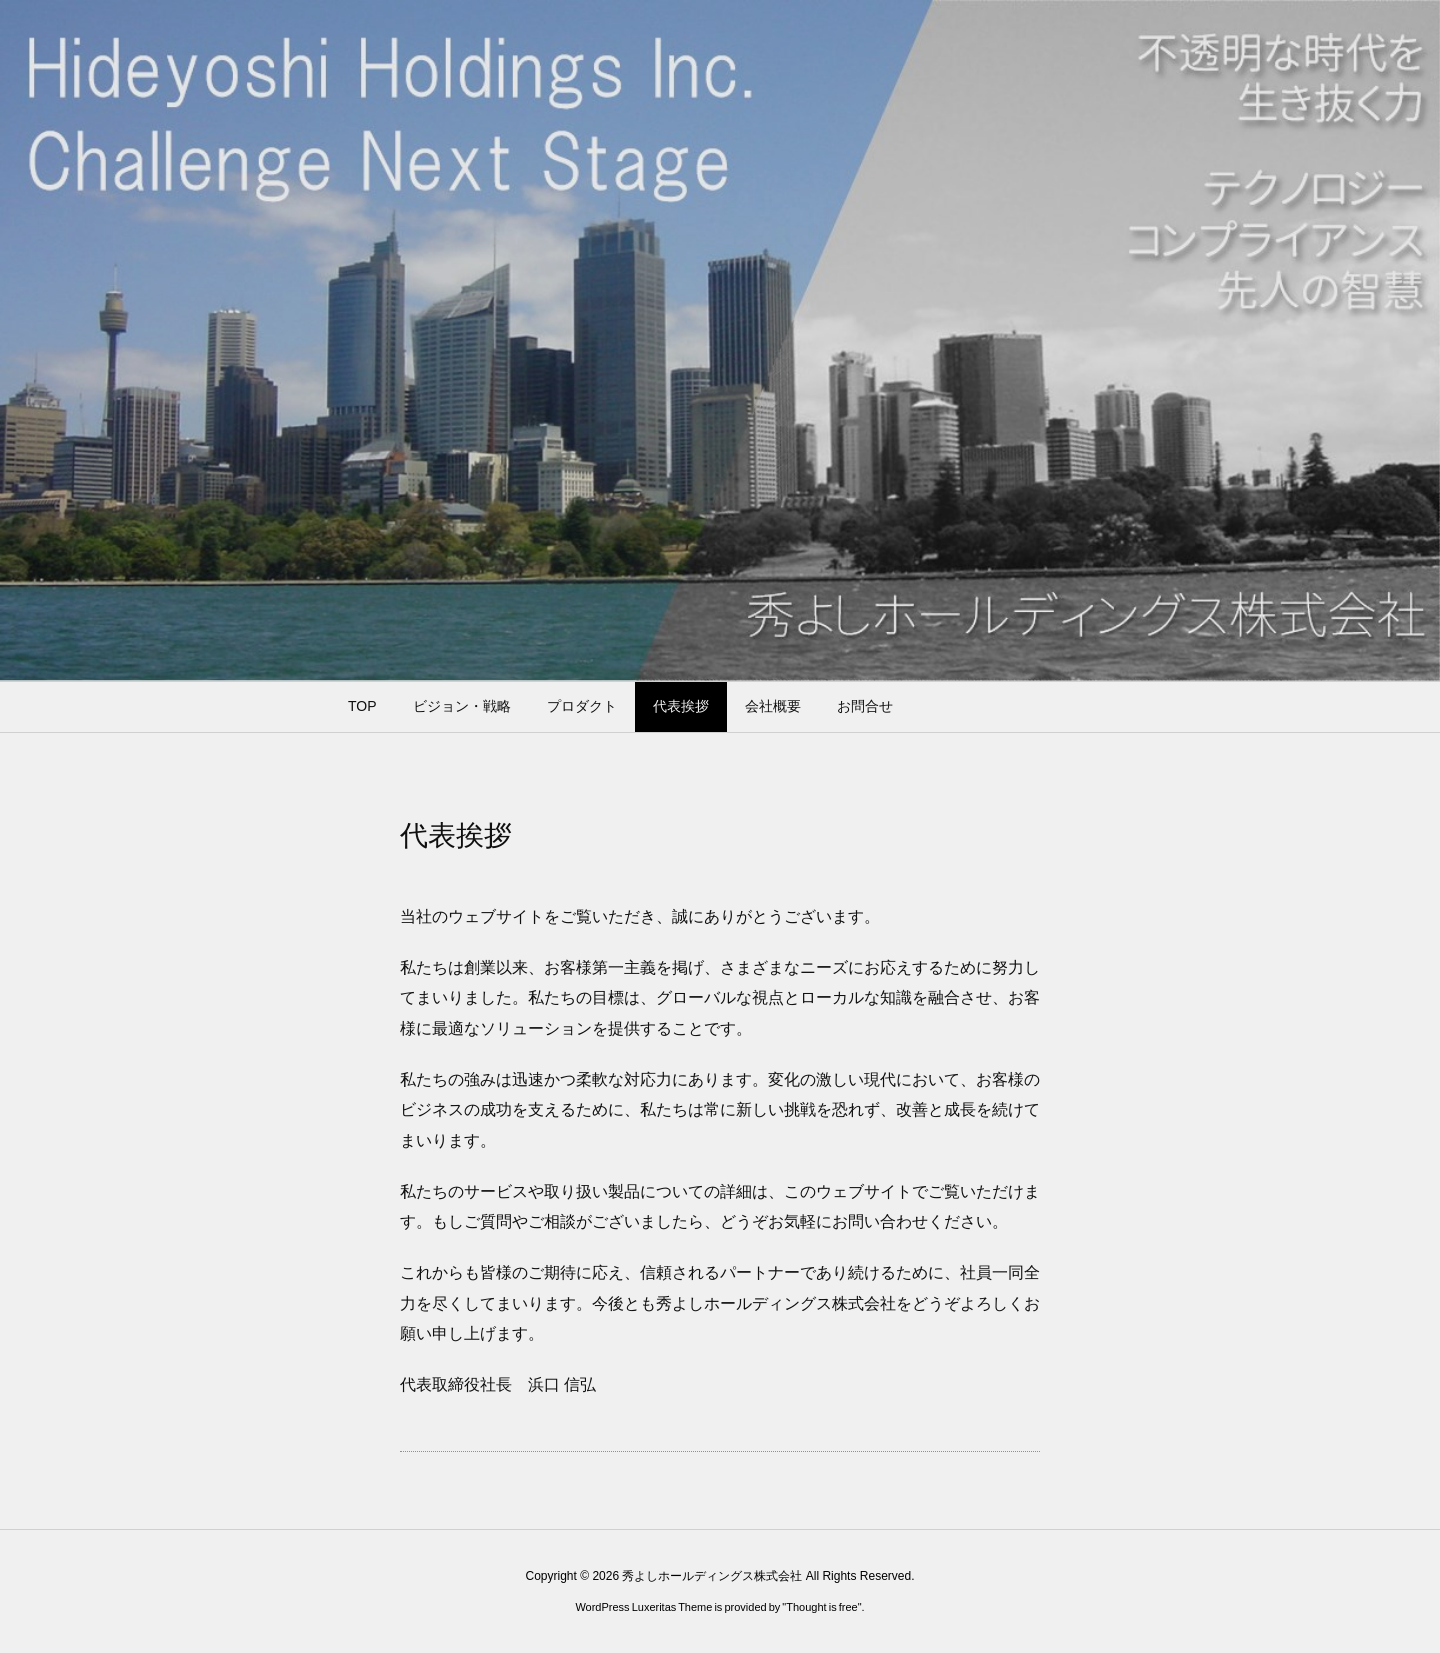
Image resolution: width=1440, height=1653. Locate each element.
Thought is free (821, 1607)
